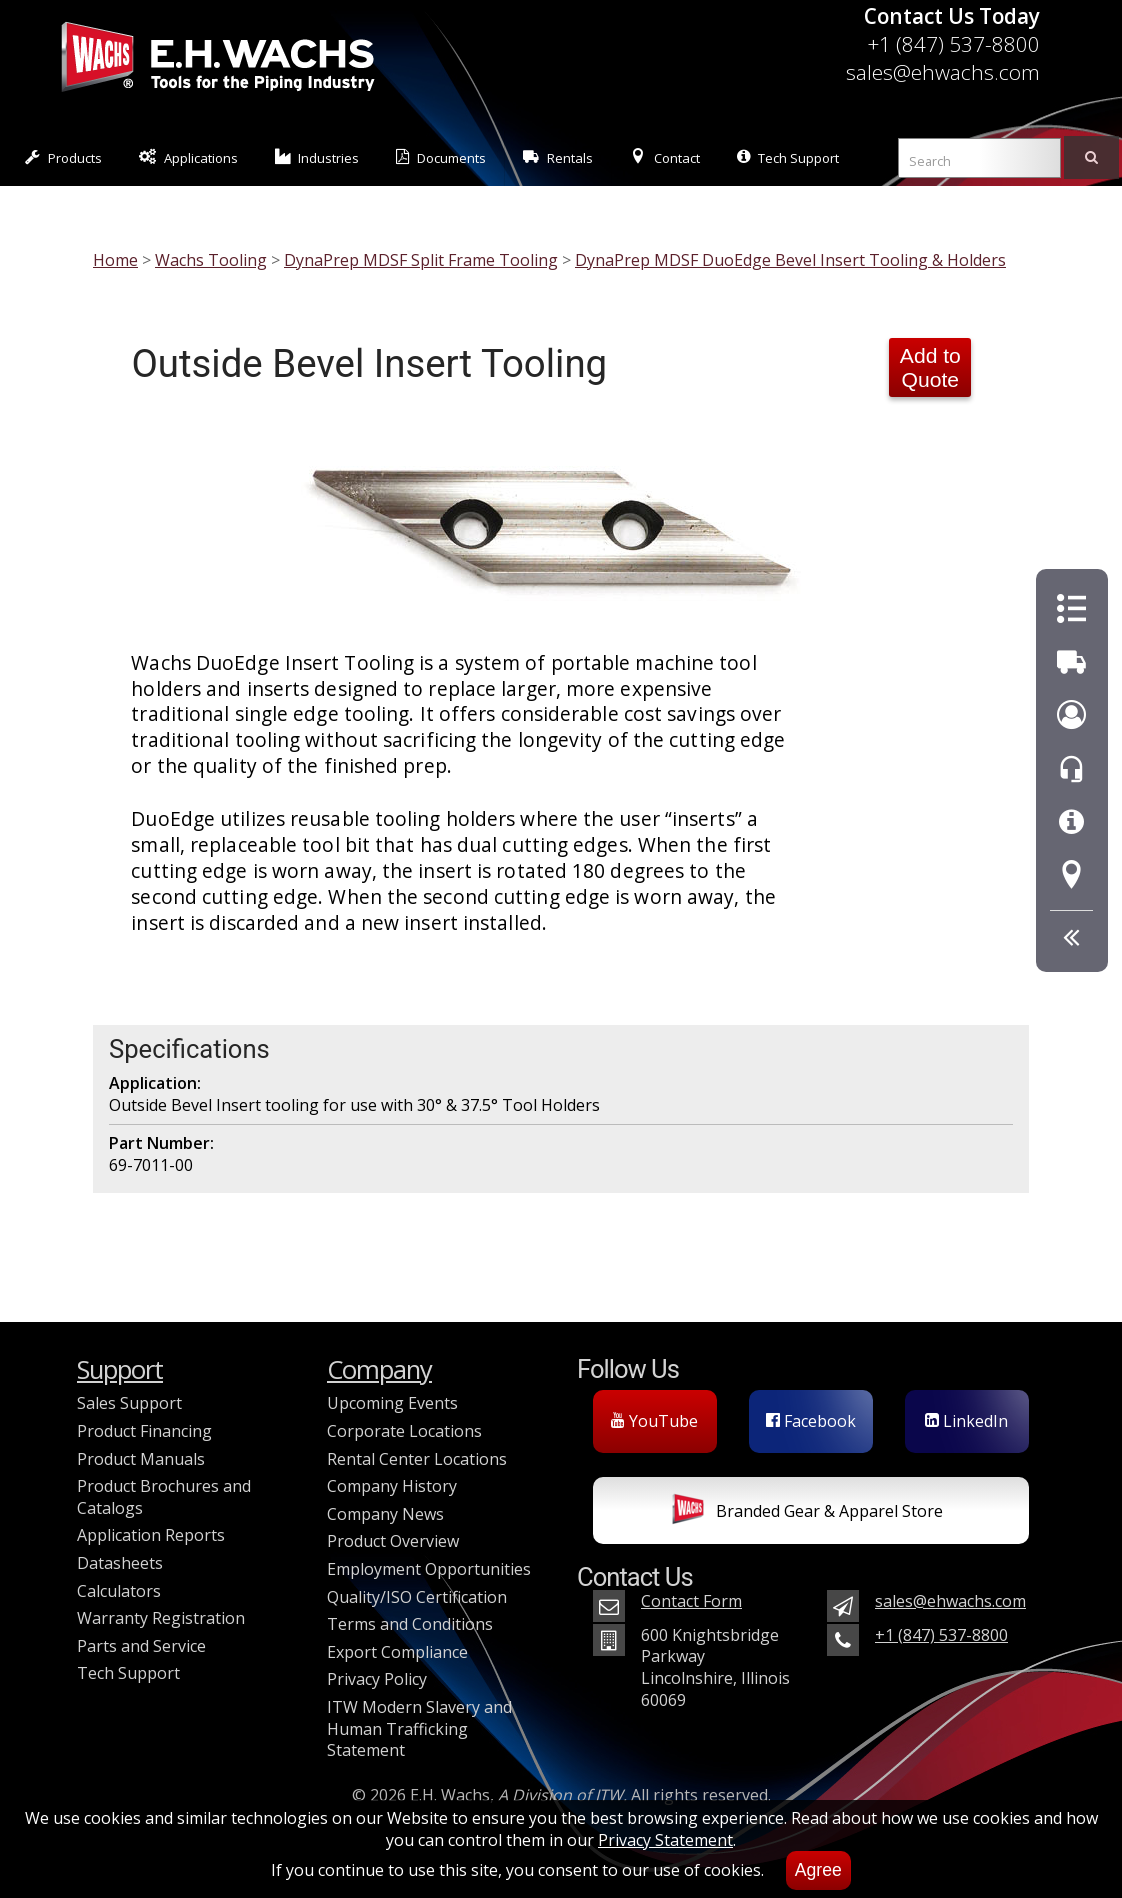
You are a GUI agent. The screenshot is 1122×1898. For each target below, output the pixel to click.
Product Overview (393, 1541)
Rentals (558, 157)
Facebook (811, 1421)
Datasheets (120, 1563)
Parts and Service (141, 1646)
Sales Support (129, 1403)
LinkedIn (966, 1421)
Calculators (119, 1591)
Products (63, 157)
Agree (818, 1870)
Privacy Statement (665, 1840)
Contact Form (691, 1601)
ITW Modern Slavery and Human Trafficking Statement (419, 1728)
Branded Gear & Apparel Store (807, 1513)
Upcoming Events (392, 1403)
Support (120, 1369)
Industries (317, 157)
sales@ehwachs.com (943, 72)
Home (115, 260)
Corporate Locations (404, 1431)
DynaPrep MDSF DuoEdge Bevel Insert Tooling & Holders (790, 260)
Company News (385, 1514)
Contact (665, 157)
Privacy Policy (377, 1679)
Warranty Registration (161, 1618)
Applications (188, 157)
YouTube (654, 1421)
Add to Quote (930, 367)
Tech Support (788, 157)
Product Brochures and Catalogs (164, 1497)
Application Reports (151, 1535)
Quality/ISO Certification (417, 1597)
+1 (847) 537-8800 (953, 44)
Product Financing (144, 1431)
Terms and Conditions (410, 1624)
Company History (392, 1486)
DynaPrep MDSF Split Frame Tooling (421, 260)
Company (379, 1369)
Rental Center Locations (417, 1459)
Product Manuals (141, 1459)
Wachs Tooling (211, 260)
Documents (441, 157)
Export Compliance (397, 1652)
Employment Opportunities (429, 1569)
